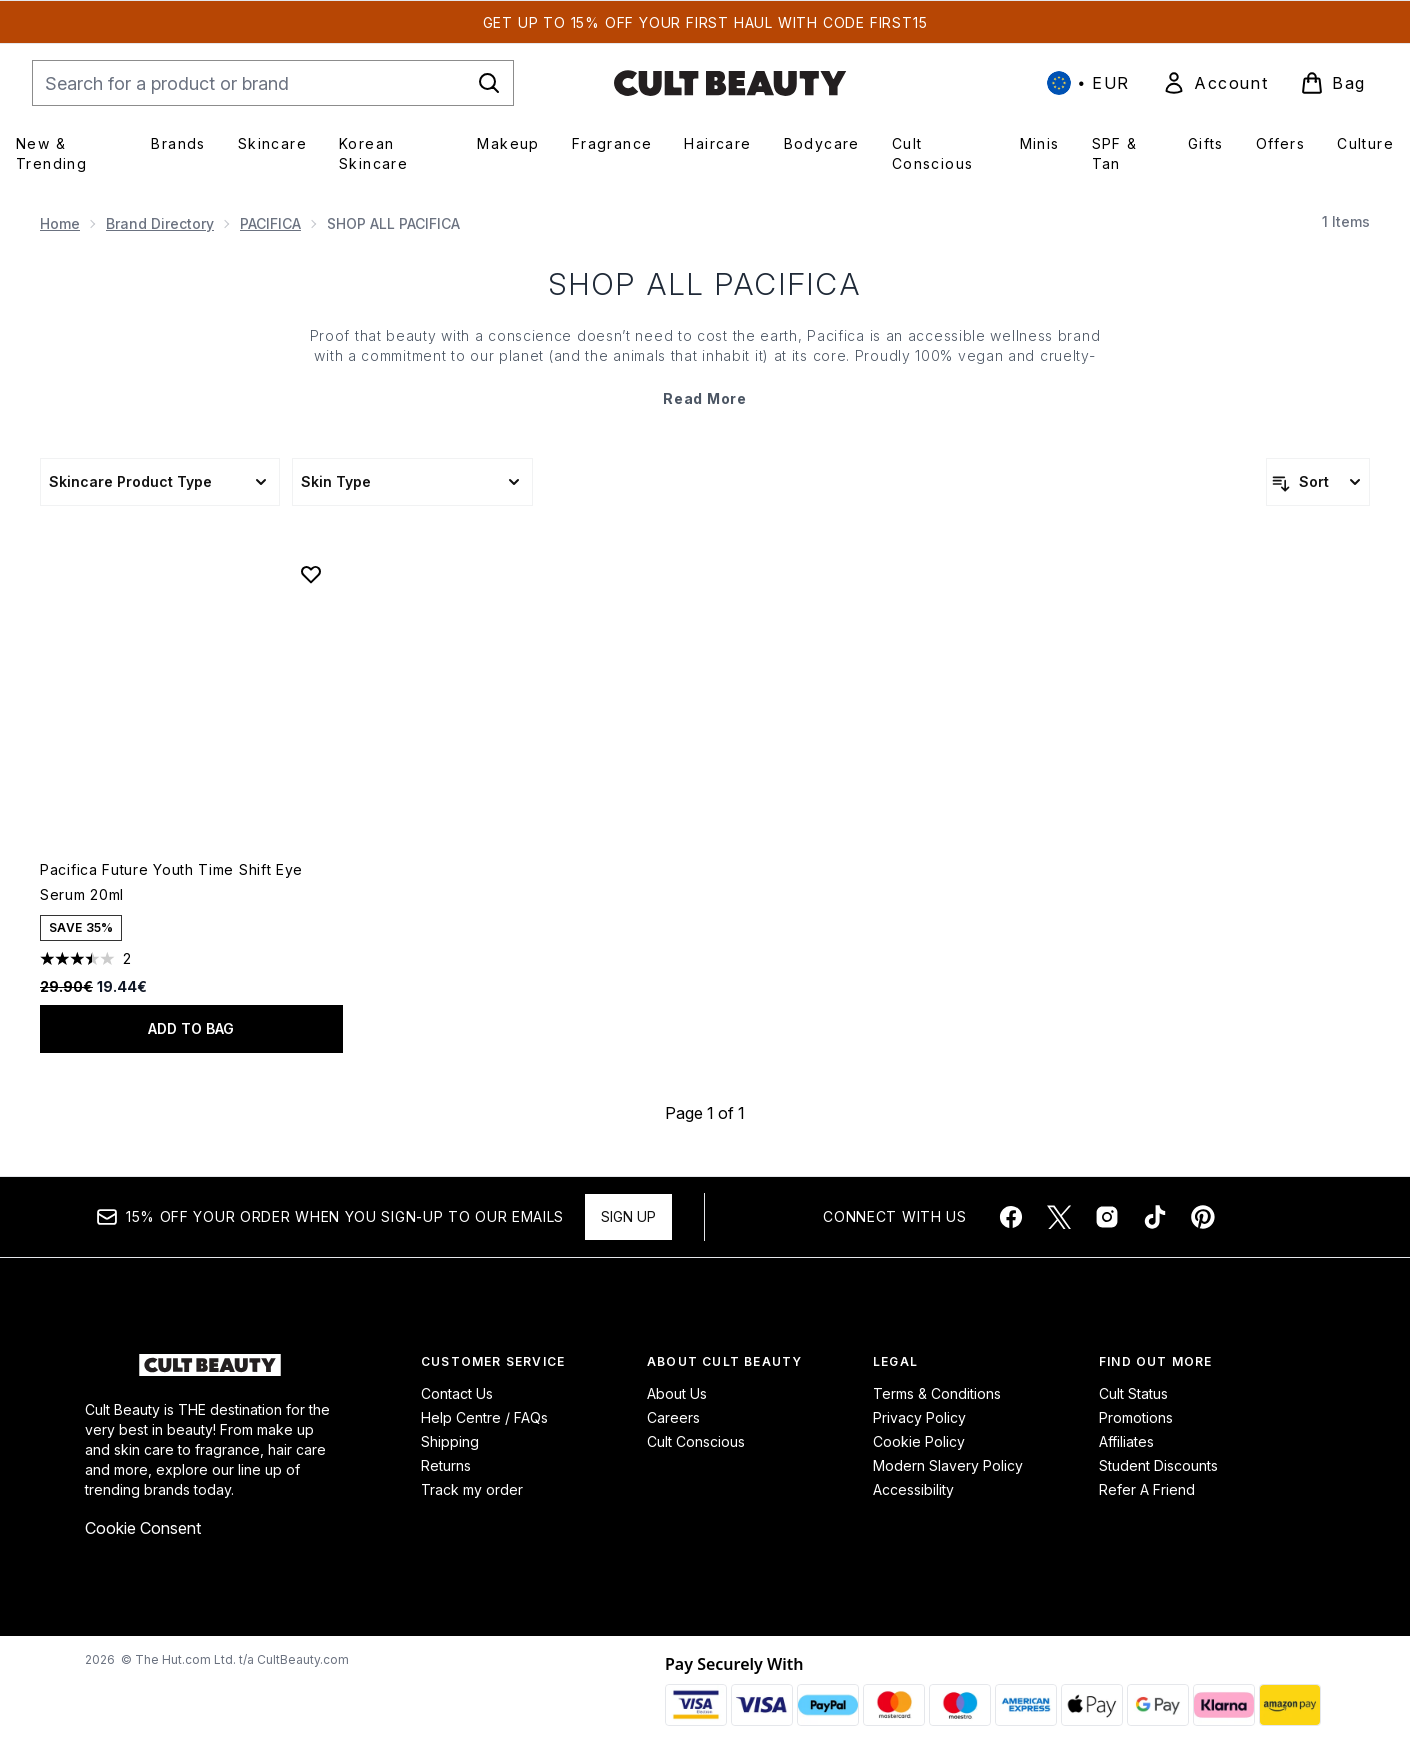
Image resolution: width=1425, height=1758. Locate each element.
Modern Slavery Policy (948, 1465)
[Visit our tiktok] (1155, 1217)
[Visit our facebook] (1011, 1217)
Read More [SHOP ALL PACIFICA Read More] (704, 398)
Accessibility (913, 1489)
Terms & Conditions (937, 1393)
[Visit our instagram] (1107, 1217)
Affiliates (1126, 1441)
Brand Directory (160, 223)
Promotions (1136, 1417)
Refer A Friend (1147, 1489)
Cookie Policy (919, 1441)
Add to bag (191, 1028)
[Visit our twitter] (1059, 1217)
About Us (677, 1393)
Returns (446, 1465)
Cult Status (1133, 1393)
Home (60, 223)
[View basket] (1333, 83)
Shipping (450, 1441)
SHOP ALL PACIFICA (705, 284)
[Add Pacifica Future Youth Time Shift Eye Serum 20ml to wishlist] (311, 574)
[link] (1215, 83)
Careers (673, 1417)
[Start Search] (489, 83)
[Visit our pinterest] (1203, 1217)
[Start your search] (273, 83)
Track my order (472, 1489)
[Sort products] (1318, 482)
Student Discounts (1158, 1465)
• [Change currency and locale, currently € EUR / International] (1088, 83)
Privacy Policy (919, 1417)
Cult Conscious (696, 1441)
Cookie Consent (143, 1528)
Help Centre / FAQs (484, 1417)
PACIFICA (270, 223)
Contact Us (457, 1393)
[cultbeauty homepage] (730, 83)
